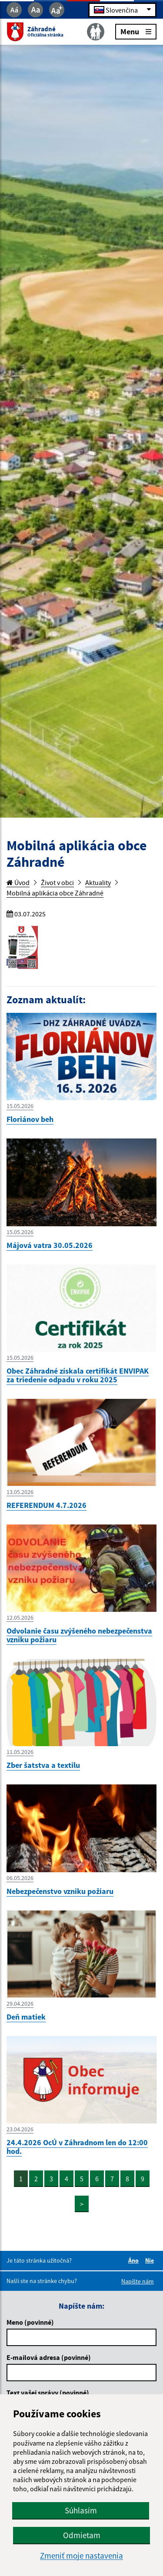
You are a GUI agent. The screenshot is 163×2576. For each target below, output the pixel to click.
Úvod (18, 882)
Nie (150, 2260)
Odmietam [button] (81, 2535)
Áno (134, 2260)
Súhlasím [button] (81, 2510)
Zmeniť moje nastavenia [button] (81, 2556)
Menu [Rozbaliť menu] (135, 31)
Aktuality (98, 882)
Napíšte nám (137, 2281)
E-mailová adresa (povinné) (49, 2357)
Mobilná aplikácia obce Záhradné (55, 893)
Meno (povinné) (30, 2322)
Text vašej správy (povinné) (48, 2392)
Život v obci (57, 882)
